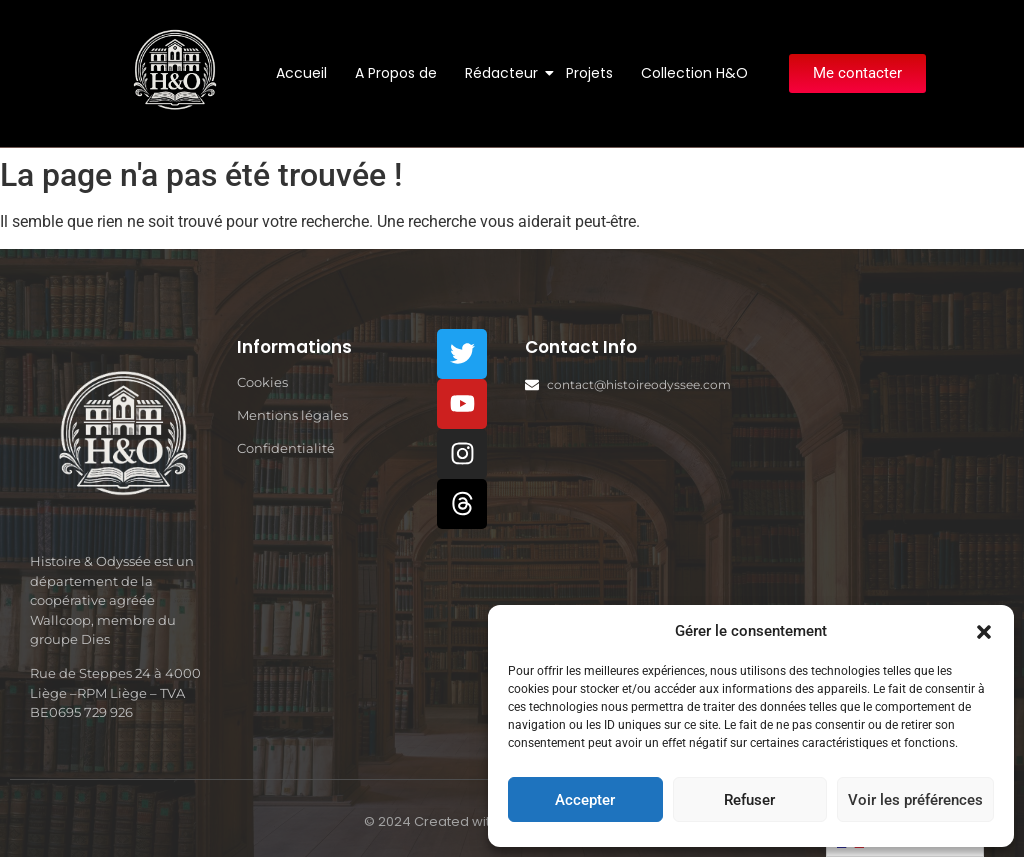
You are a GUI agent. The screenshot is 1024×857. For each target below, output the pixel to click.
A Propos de (396, 73)
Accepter (585, 800)
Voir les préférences (915, 800)
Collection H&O (694, 73)
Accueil (301, 73)
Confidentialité (286, 448)
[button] (984, 631)
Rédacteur (505, 73)
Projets (589, 73)
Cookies (262, 382)
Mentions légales (292, 415)
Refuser (749, 800)
